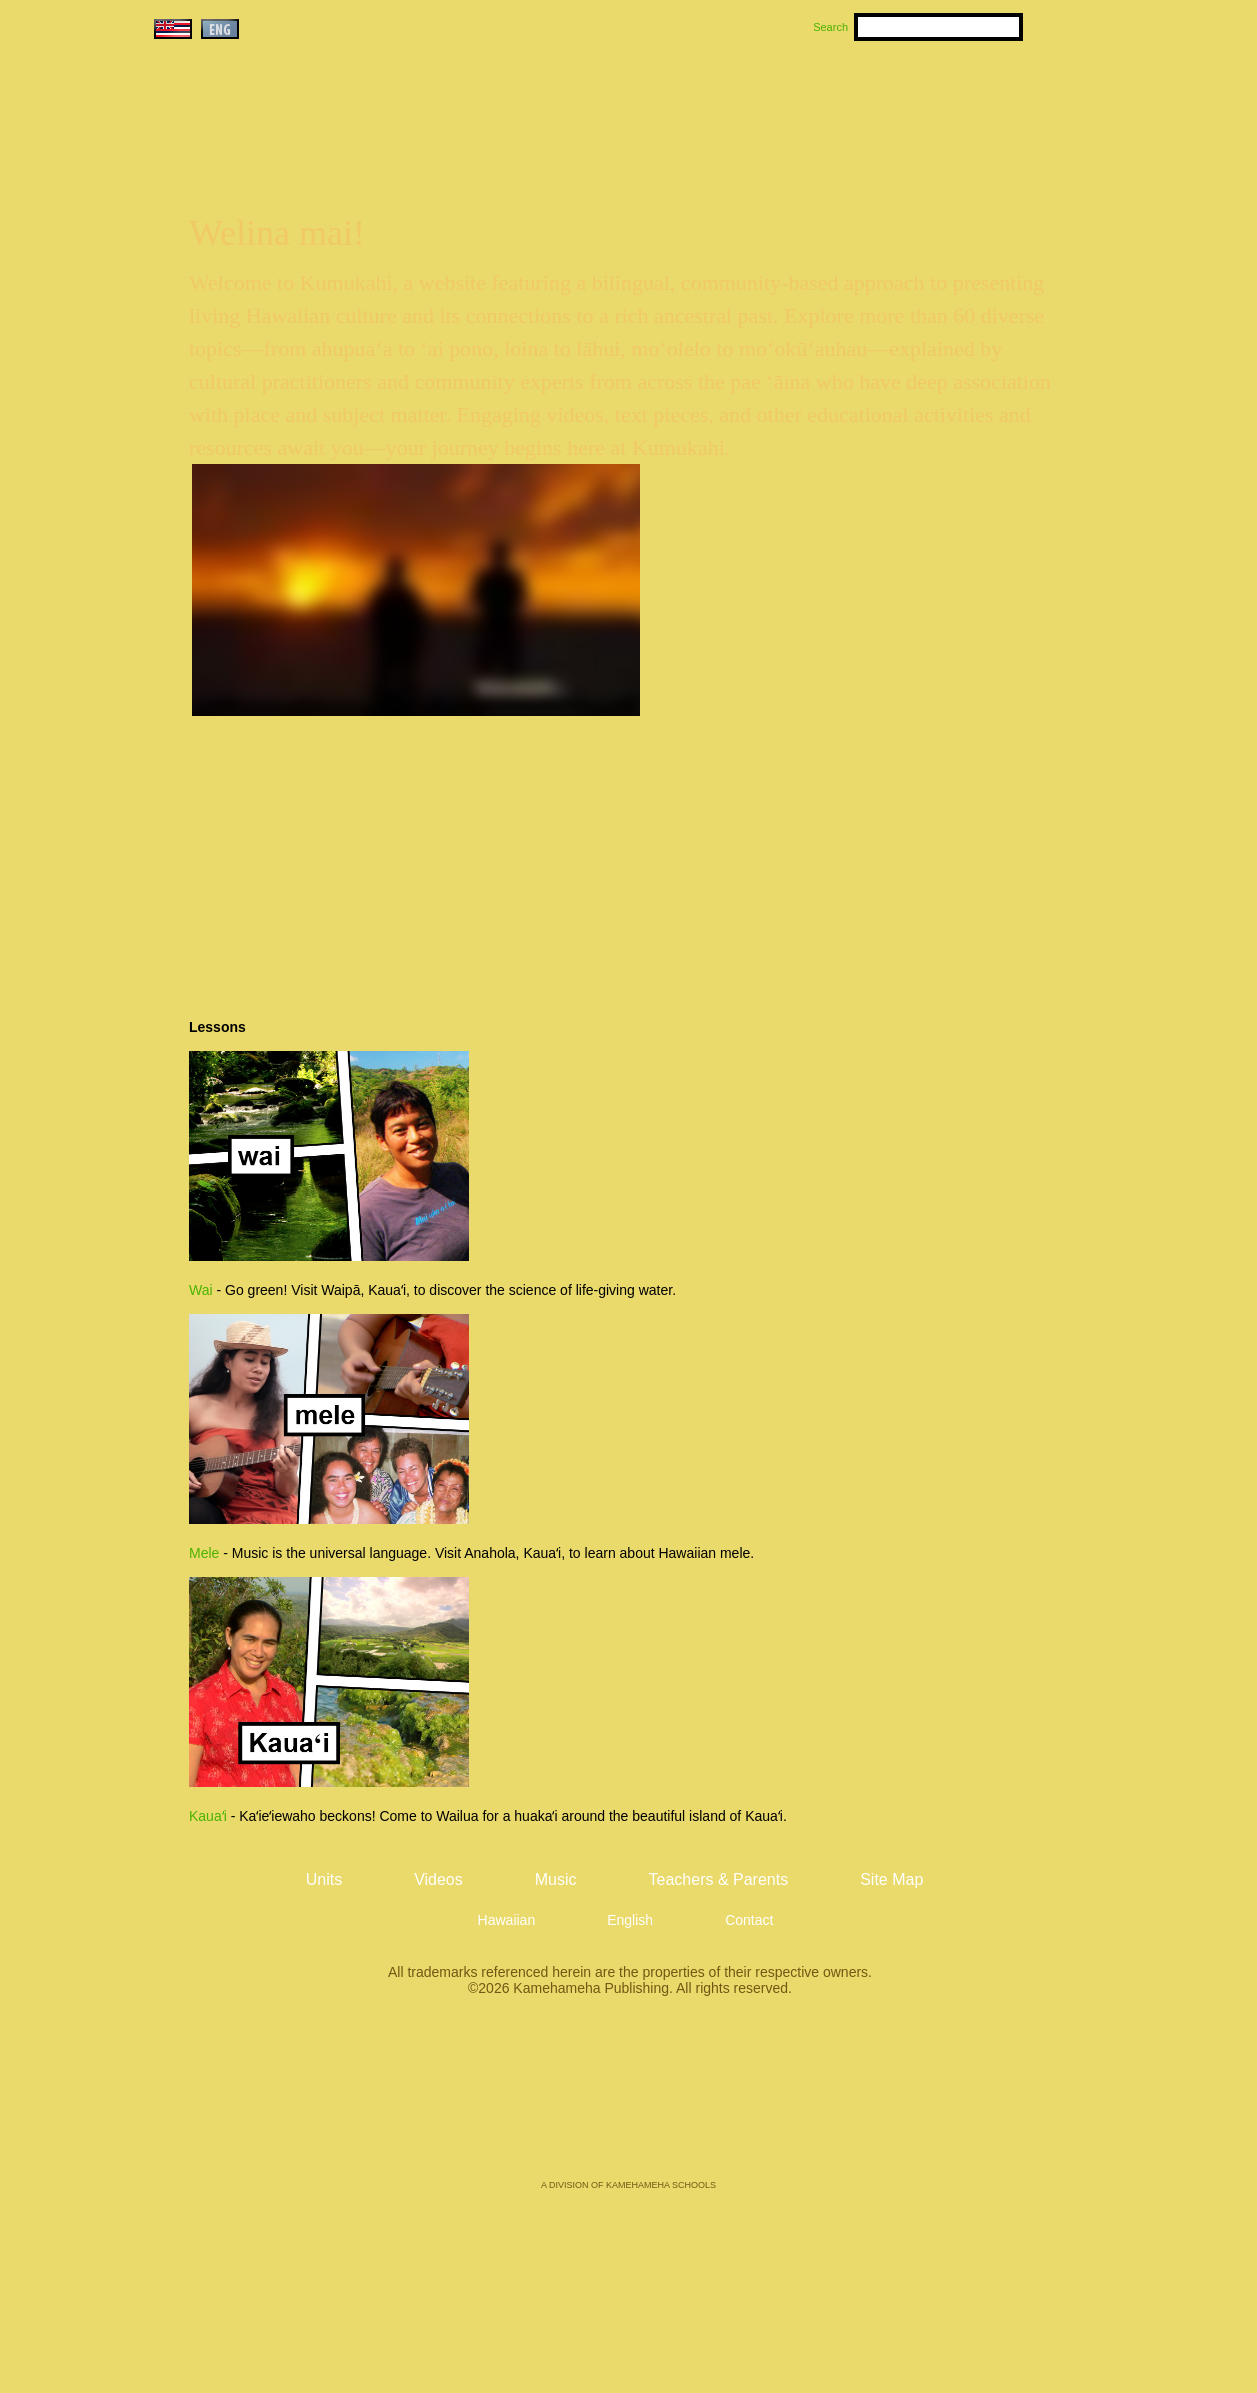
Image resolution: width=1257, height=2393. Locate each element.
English (630, 1920)
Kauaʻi (208, 1816)
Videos (818, 101)
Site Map (891, 1879)
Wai (201, 1290)
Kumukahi (321, 127)
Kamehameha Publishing (629, 2102)
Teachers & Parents (985, 101)
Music (724, 101)
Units (599, 101)
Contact (749, 1920)
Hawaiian (507, 1920)
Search (830, 27)
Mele (204, 1553)
